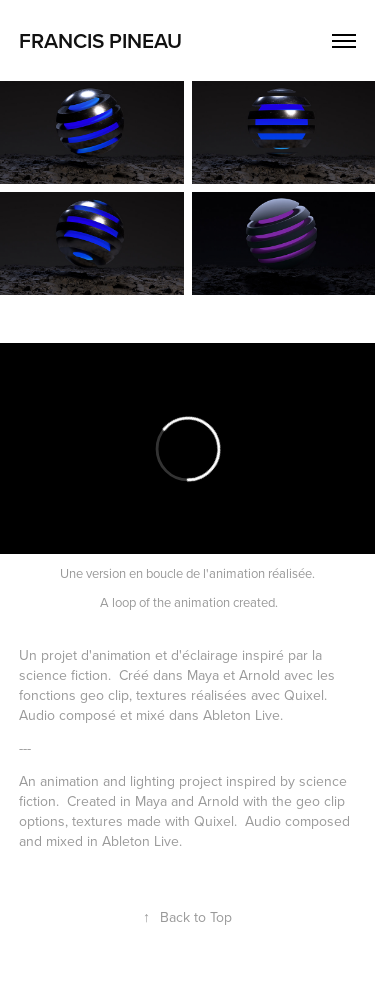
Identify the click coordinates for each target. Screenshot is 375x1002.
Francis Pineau (100, 40)
